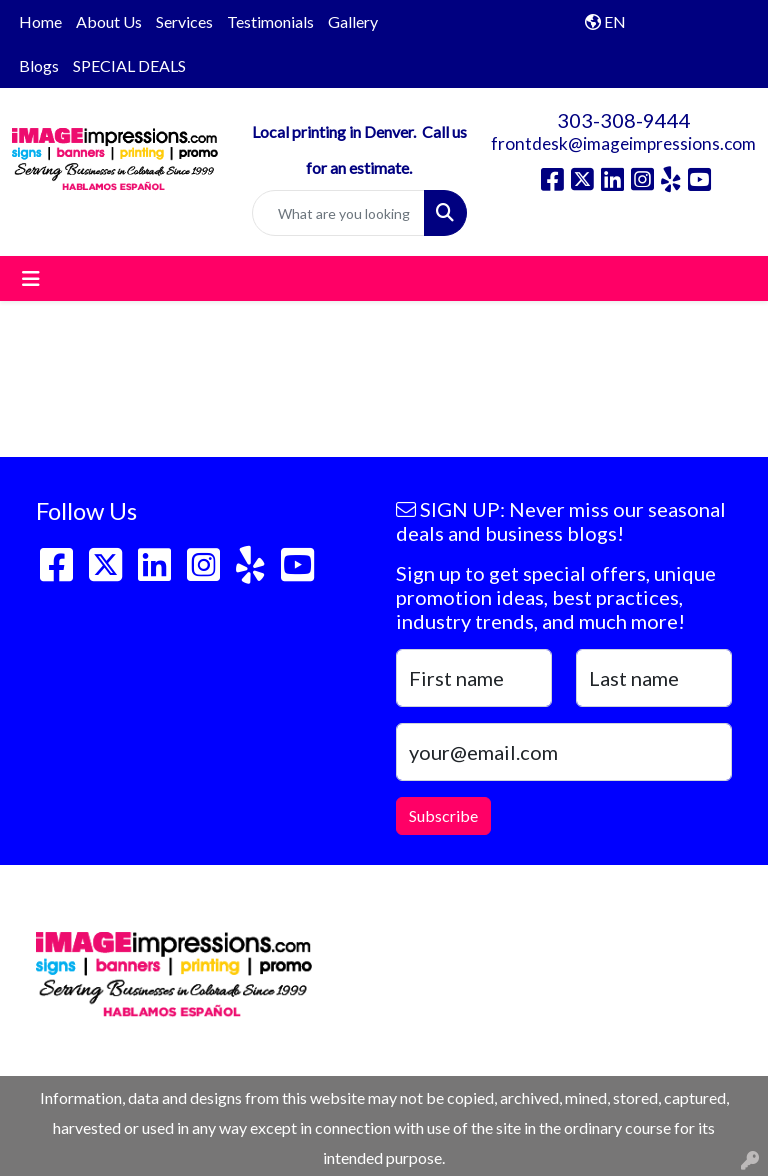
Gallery (353, 21)
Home (40, 21)
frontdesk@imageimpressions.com (623, 143)
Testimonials (270, 21)
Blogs (39, 65)
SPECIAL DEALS (129, 65)
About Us (109, 21)
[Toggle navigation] (31, 278)
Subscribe (443, 815)
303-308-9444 (624, 120)
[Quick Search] (339, 213)
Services (184, 21)
